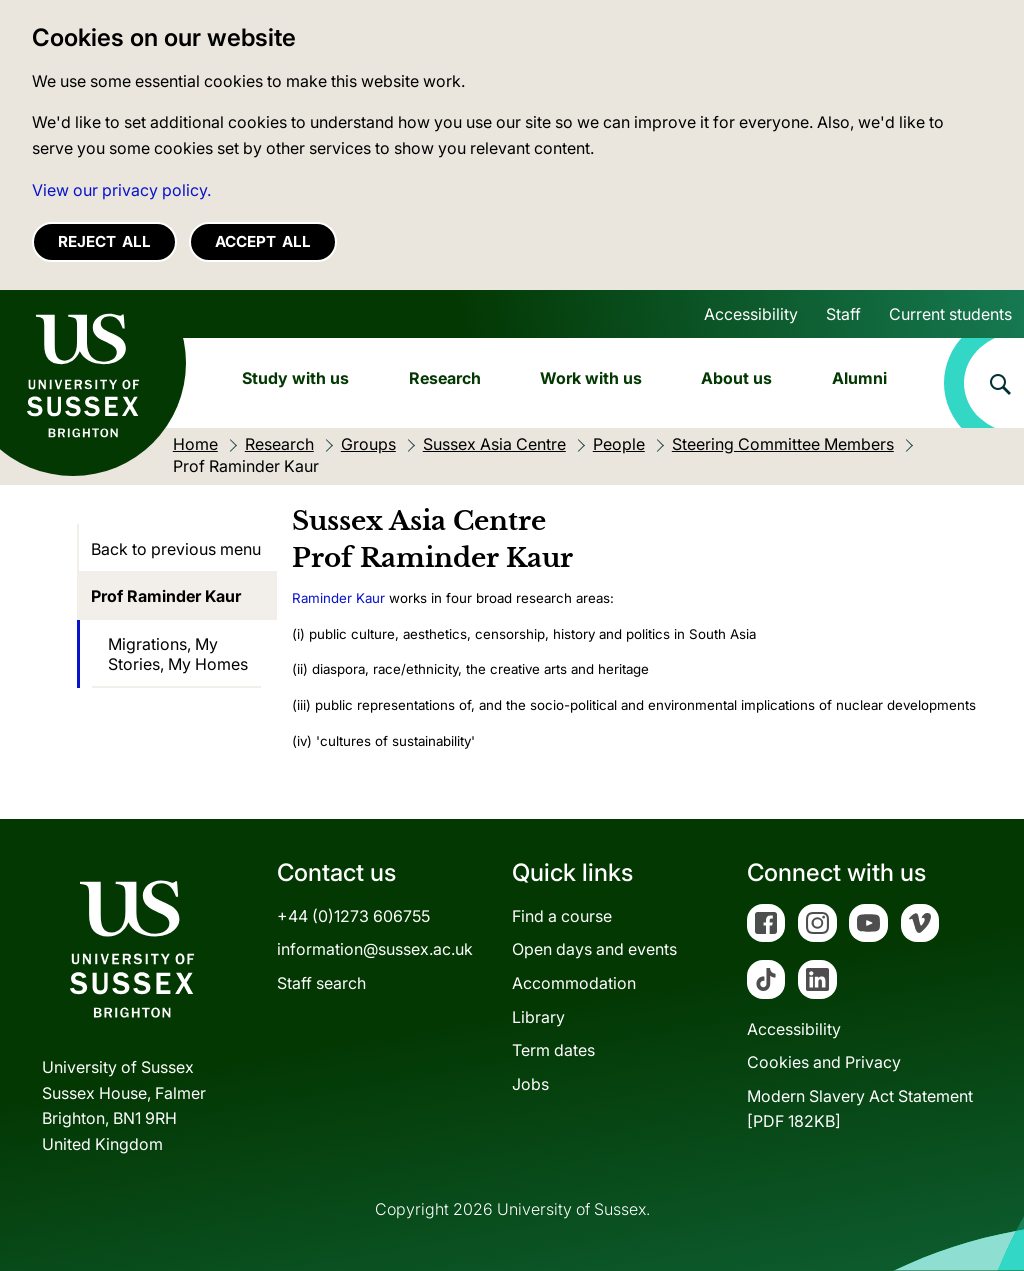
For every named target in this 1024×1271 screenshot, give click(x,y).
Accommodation (574, 983)
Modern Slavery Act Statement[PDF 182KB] (860, 1109)
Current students (950, 314)
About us (736, 378)
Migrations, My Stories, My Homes (178, 654)
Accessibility (751, 314)
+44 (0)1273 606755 (353, 916)
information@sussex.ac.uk (375, 949)
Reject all (104, 241)
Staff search (321, 983)
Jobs (530, 1084)
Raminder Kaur (338, 598)
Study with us (295, 378)
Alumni (859, 378)
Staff (843, 314)
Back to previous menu (176, 549)
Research (445, 378)
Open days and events (594, 949)
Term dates (553, 1050)
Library (538, 1017)
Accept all (263, 241)
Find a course (562, 916)
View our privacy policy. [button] (121, 190)
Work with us (591, 378)
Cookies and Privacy (824, 1062)
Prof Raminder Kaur (166, 596)
